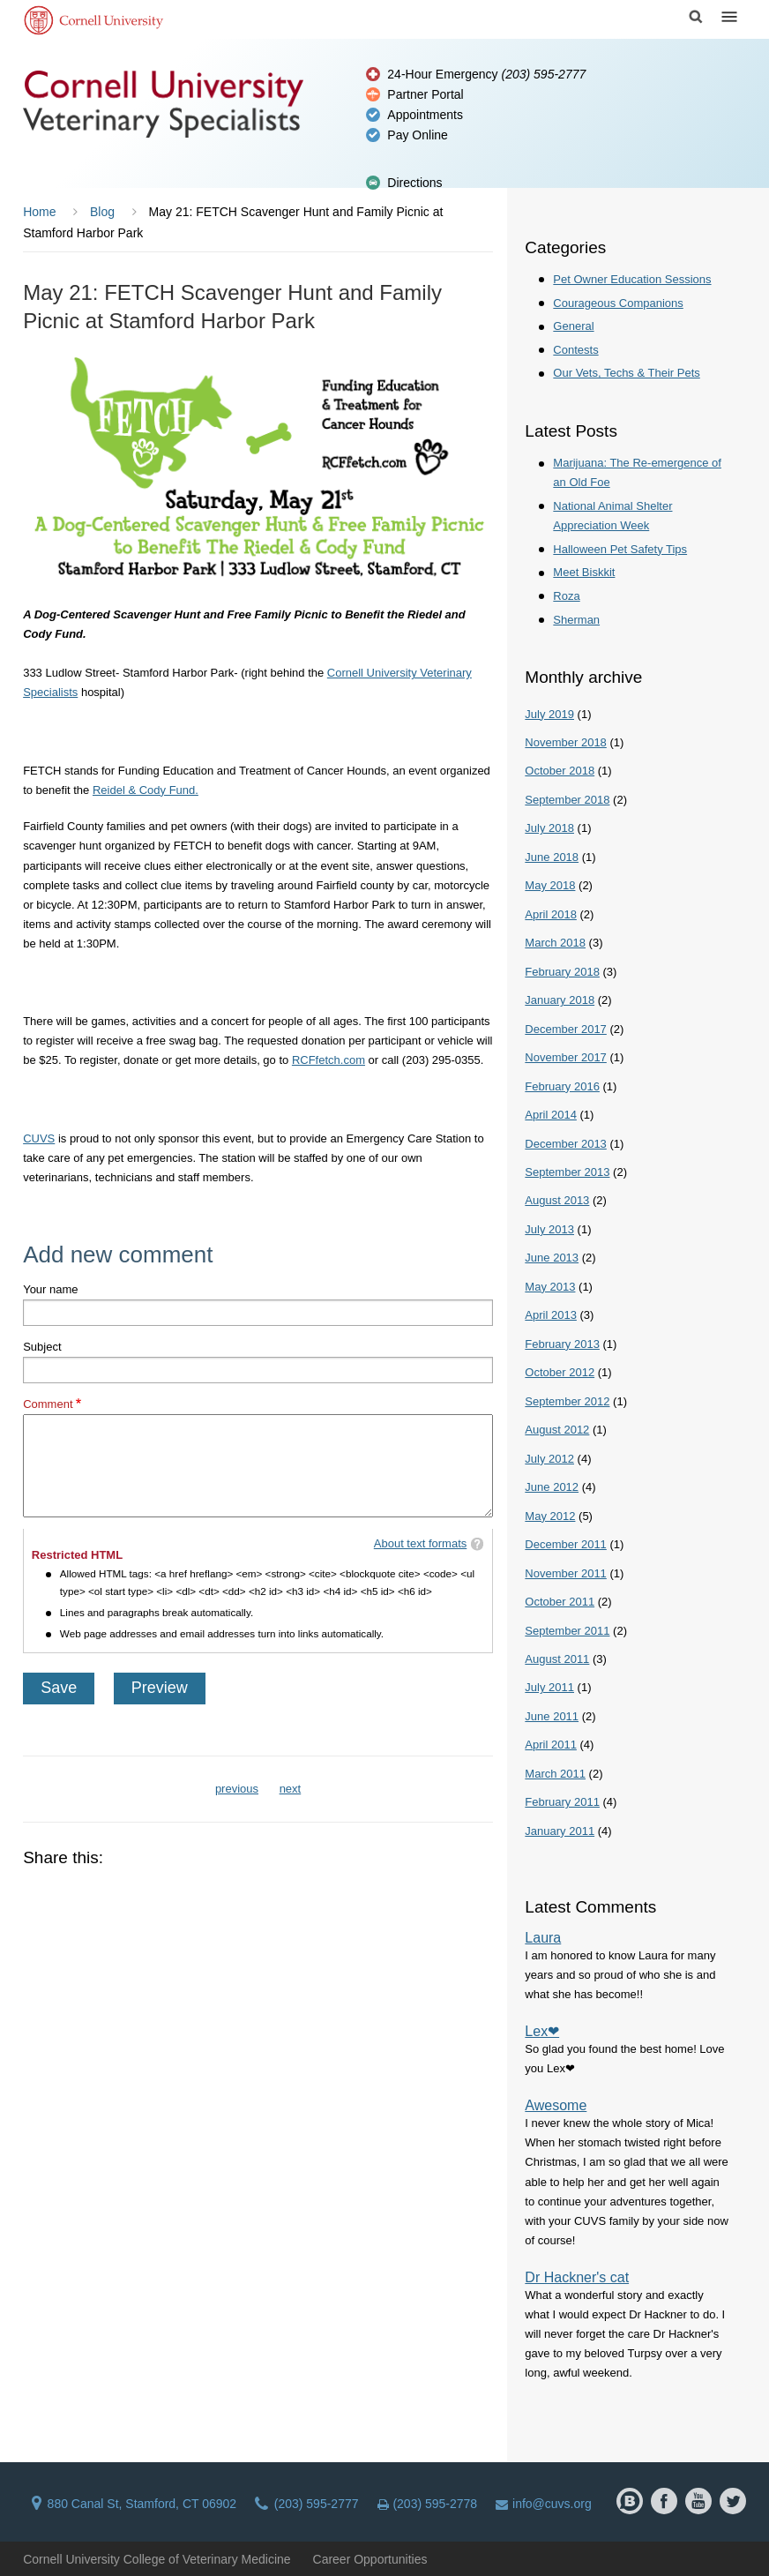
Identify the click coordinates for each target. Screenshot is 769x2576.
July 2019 (549, 714)
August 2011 (557, 1659)
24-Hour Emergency (486, 74)
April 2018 (551, 914)
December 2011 (566, 1544)
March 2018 (555, 942)
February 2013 (562, 1344)
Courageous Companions (618, 303)
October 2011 (559, 1601)
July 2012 (549, 1458)
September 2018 (567, 799)
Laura (543, 1937)
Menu (729, 17)
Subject (42, 1346)
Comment (47, 1404)
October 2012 (559, 1372)
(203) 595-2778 (427, 2504)
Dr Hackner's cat (577, 2277)
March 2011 (555, 1773)
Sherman (576, 619)
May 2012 (550, 1516)
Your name (50, 1289)
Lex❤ (542, 2031)
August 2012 (557, 1429)
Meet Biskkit (584, 572)
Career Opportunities (370, 2559)
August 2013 (557, 1200)
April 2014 (551, 1114)
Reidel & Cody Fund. (145, 790)
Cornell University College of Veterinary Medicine (156, 2559)
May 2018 (550, 885)
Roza (566, 596)
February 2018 (562, 971)
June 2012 (552, 1487)
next (291, 1788)
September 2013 (567, 1172)
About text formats (420, 1543)
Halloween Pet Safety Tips (620, 549)
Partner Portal (425, 94)
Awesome (555, 2105)
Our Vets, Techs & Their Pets (626, 372)
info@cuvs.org (544, 2504)
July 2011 (549, 1687)
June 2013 (552, 1257)
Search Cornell (696, 17)
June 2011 (552, 1716)
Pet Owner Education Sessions (632, 279)
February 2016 (562, 1086)
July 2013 (549, 1229)
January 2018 (559, 1000)
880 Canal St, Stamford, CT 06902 (134, 2504)
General (573, 326)
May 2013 (550, 1286)
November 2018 (566, 742)
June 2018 (552, 857)
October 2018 (559, 770)
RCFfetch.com (328, 1060)
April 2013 (551, 1315)
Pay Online (417, 135)
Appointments (425, 115)
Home (39, 212)
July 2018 (549, 828)
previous (236, 1788)
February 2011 (562, 1801)
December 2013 (566, 1143)
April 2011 (551, 1744)
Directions (414, 183)
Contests (575, 349)
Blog (102, 212)
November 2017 (566, 1057)
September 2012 (567, 1401)
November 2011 (566, 1573)
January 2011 (559, 1831)
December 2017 (566, 1029)
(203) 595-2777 (306, 2504)
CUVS (39, 1138)
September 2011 (567, 1630)
